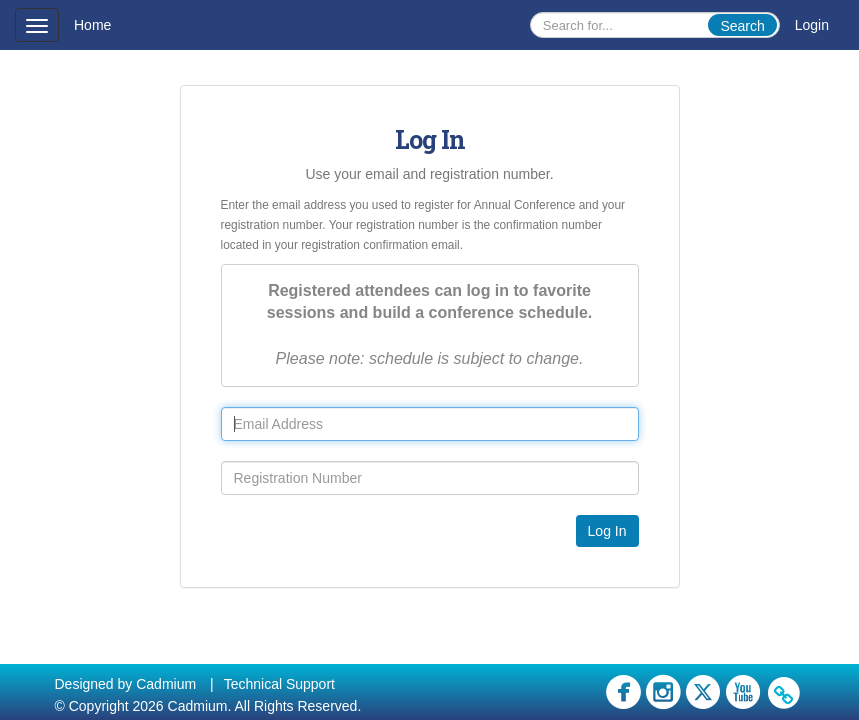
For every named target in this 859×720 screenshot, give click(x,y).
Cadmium (166, 684)
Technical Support (279, 684)
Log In (607, 531)
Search (742, 26)
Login (812, 25)
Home (92, 25)
